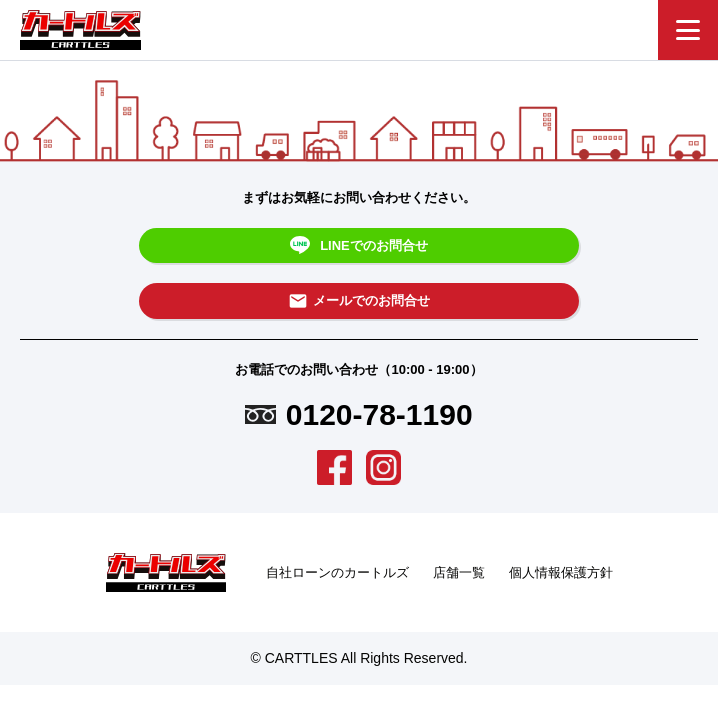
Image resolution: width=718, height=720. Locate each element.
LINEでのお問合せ (359, 246)
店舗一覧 (459, 572)
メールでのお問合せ (359, 301)
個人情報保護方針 (561, 572)
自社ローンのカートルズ (337, 572)
